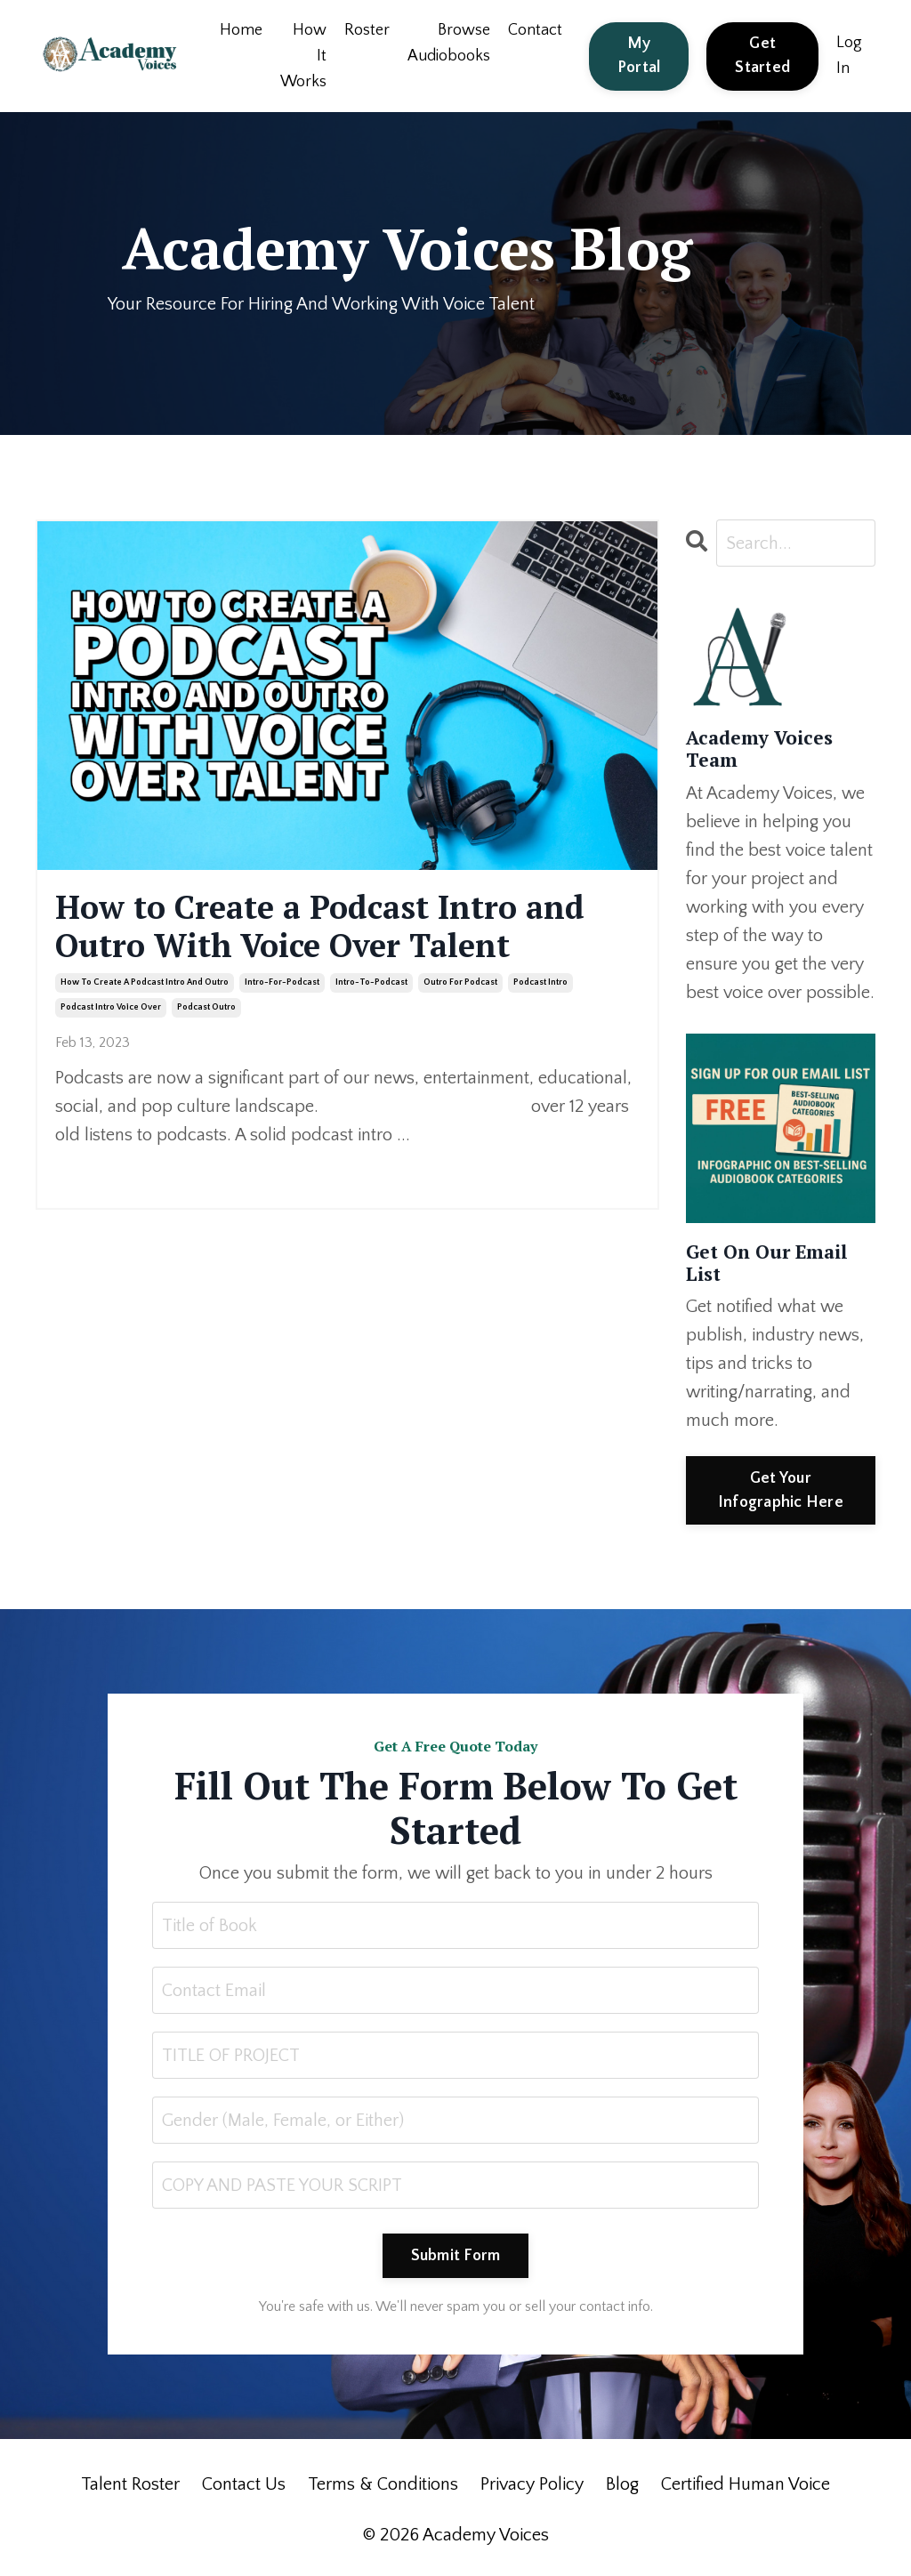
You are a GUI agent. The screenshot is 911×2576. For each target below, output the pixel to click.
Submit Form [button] (456, 2256)
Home (241, 30)
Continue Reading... (111, 1169)
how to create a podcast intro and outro (144, 982)
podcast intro (540, 982)
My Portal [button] (639, 55)
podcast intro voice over (110, 1007)
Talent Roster (130, 2484)
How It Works (303, 56)
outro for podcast (460, 982)
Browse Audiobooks (448, 43)
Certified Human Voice (745, 2484)
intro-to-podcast (371, 982)
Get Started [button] (762, 55)
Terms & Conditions (383, 2484)
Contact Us (244, 2484)
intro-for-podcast (282, 982)
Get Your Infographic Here (780, 1490)
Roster (367, 30)
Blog (622, 2484)
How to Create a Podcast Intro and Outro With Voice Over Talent (319, 926)
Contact (535, 30)
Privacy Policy (532, 2484)
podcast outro (206, 1007)
